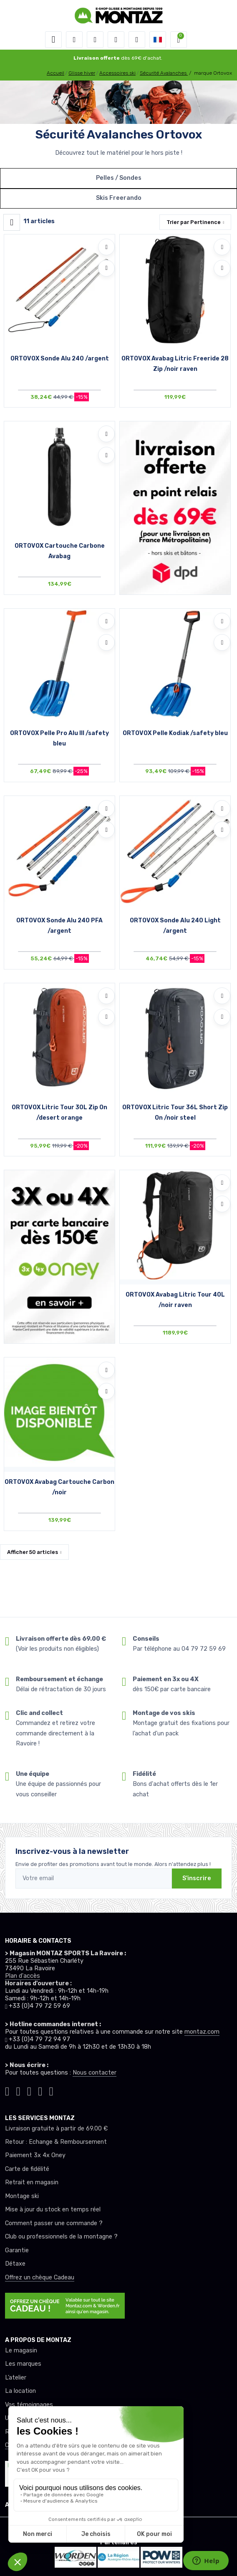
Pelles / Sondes (118, 177)
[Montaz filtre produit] (11, 222)
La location (20, 2391)
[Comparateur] (137, 39)
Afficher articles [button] (32, 1552)
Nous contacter (94, 2072)
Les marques (23, 2363)
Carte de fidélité (27, 2169)
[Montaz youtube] (40, 2090)
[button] (74, 39)
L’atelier (15, 2377)
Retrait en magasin (31, 2182)
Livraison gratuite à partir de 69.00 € (56, 2128)
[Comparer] (106, 268)
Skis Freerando (118, 197)
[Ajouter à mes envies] (106, 247)
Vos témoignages (29, 2404)
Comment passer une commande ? (54, 2223)
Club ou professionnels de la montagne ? (61, 2236)
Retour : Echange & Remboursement (56, 2141)
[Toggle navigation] (53, 39)
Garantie (17, 2250)
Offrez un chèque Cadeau (39, 2277)
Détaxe (15, 2263)
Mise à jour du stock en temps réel (53, 2209)
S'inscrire (196, 1878)
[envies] (116, 39)
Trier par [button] (193, 222)
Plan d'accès (22, 1975)
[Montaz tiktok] (7, 2090)
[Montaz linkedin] (51, 2090)
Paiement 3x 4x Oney (35, 2155)
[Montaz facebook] (29, 2090)
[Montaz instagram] (18, 2090)
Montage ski (22, 2196)
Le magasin (21, 2350)
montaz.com (201, 2031)
